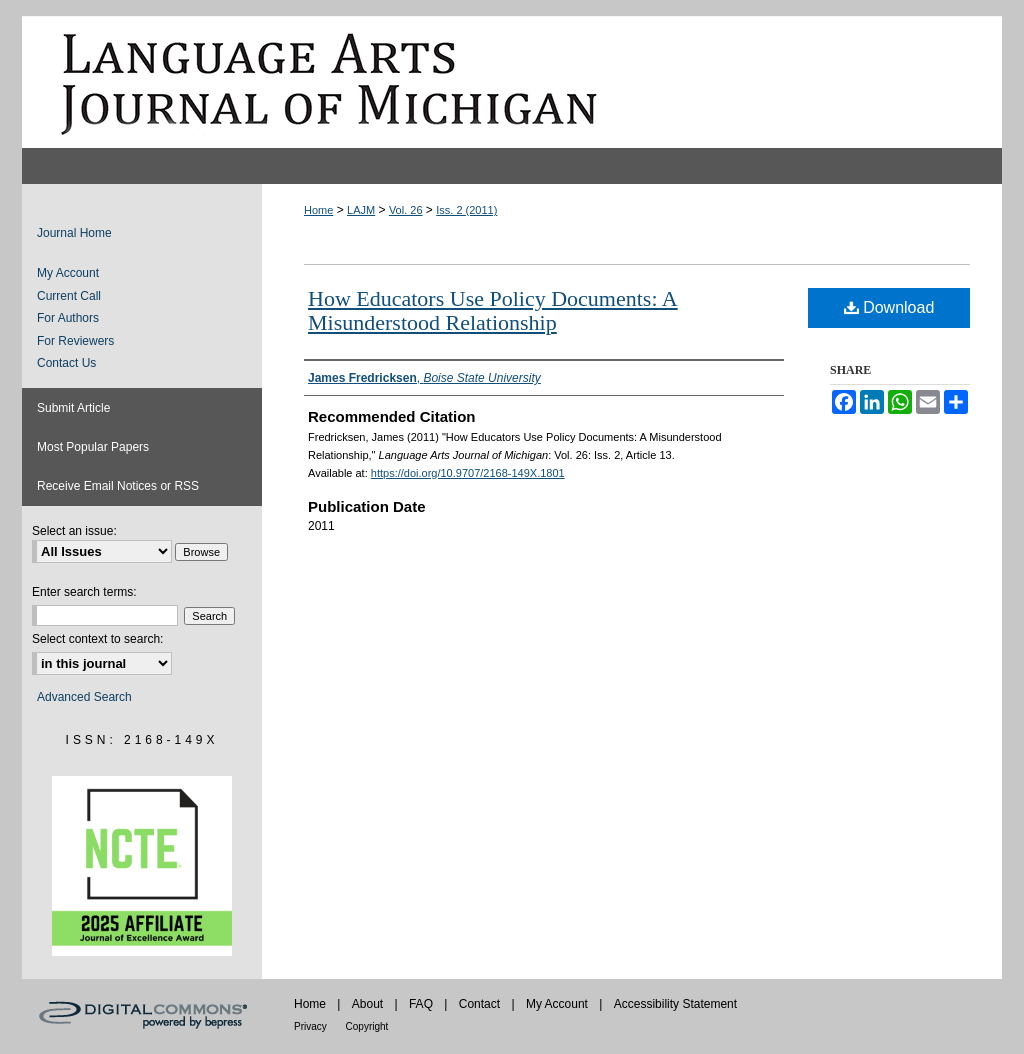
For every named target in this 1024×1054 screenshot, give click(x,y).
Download (889, 307)
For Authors (68, 318)
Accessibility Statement (675, 1004)
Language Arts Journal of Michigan (512, 82)
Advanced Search (84, 697)
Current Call (69, 296)
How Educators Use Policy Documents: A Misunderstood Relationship (493, 310)
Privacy (312, 1026)
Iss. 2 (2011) (466, 210)
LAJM (361, 210)
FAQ (422, 1004)
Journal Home (74, 233)
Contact (481, 1004)
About (369, 1004)
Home (318, 210)
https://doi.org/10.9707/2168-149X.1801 (468, 473)
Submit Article (73, 408)
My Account (68, 273)
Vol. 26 (406, 210)
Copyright (367, 1026)
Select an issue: (74, 531)
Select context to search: (97, 639)
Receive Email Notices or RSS (118, 486)
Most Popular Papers (93, 447)
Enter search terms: (84, 592)
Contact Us (66, 363)
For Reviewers (75, 341)
